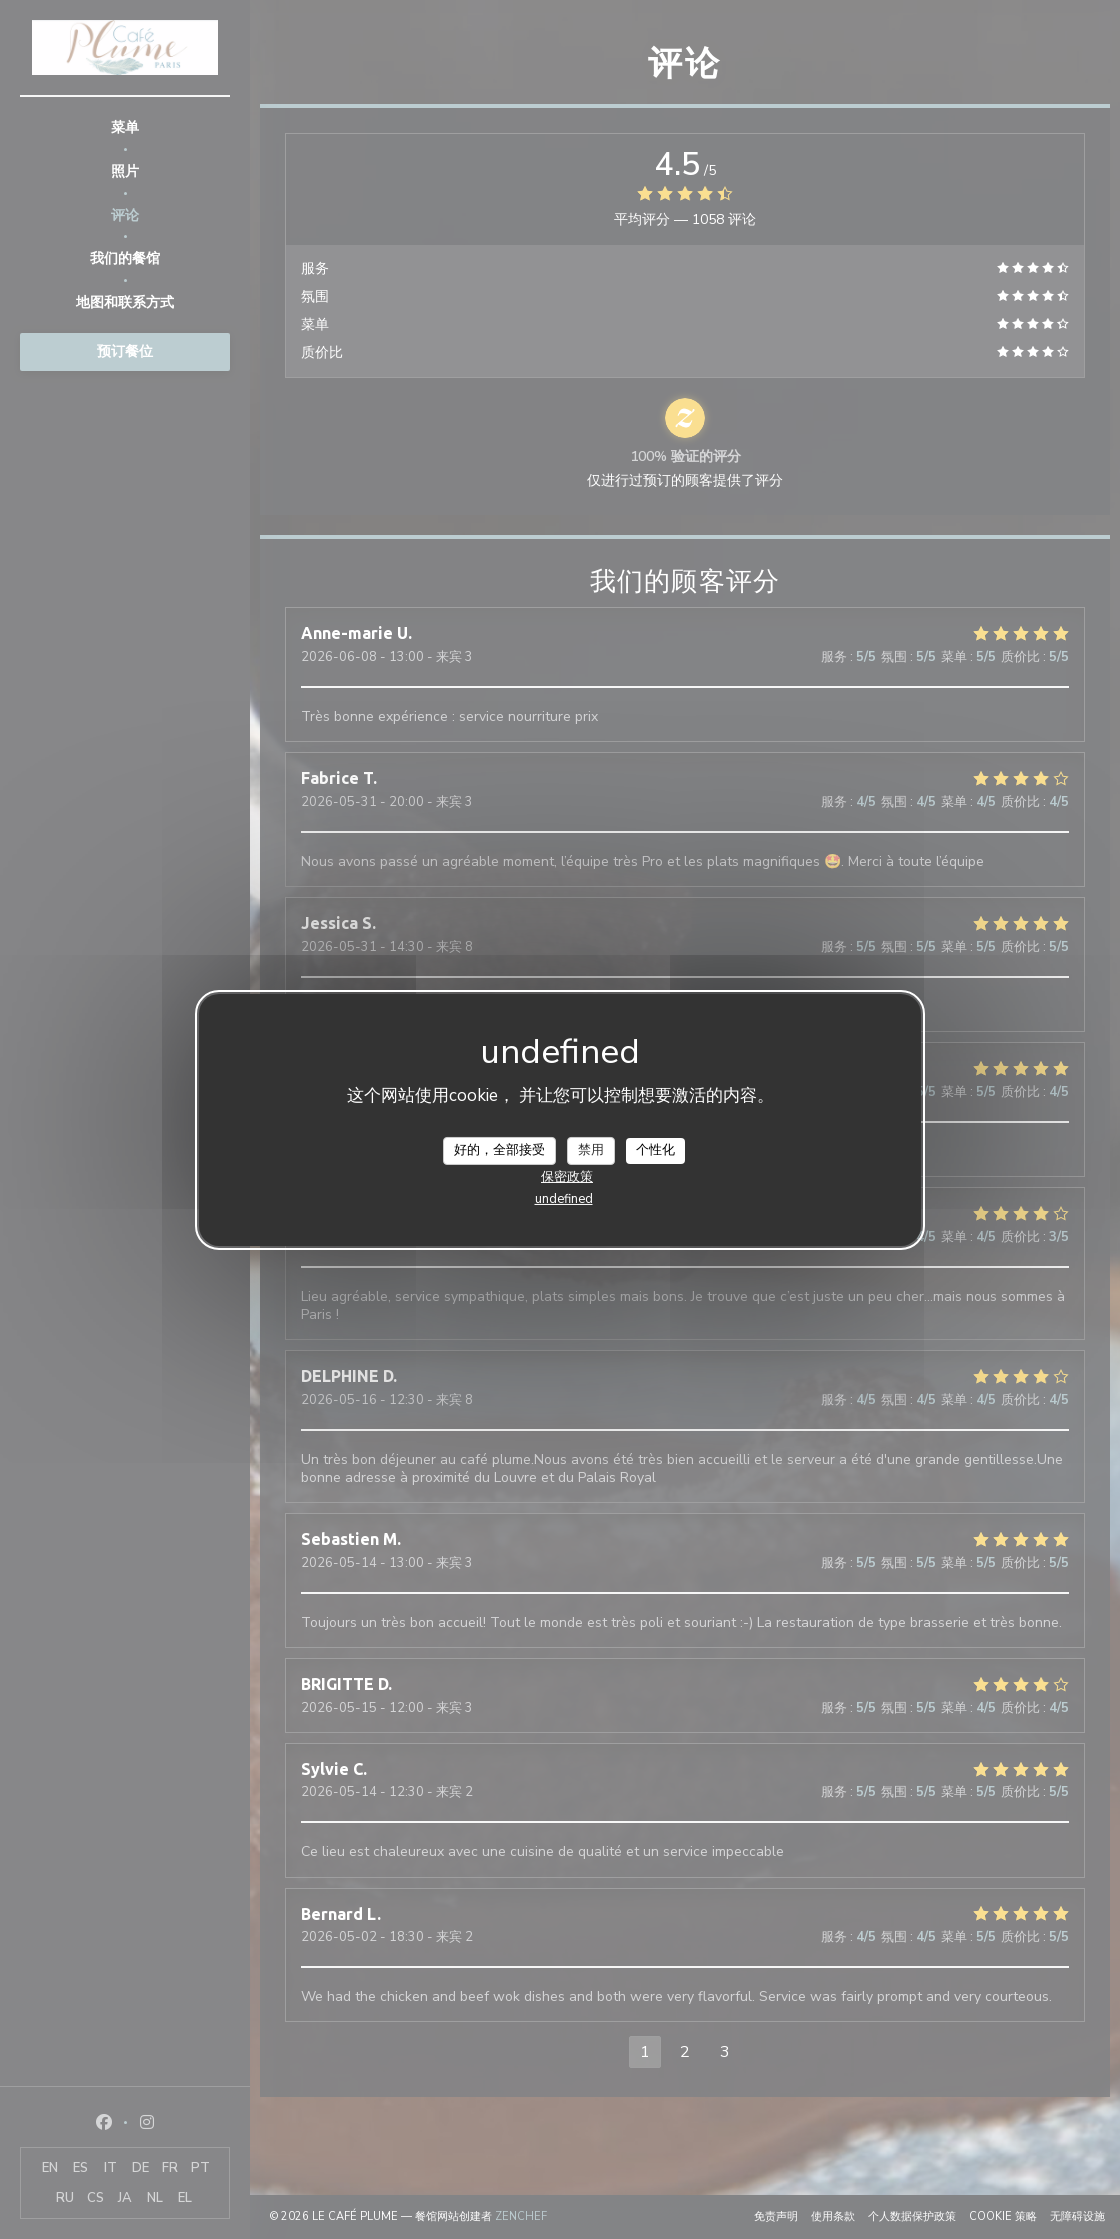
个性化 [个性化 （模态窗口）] (655, 1150)
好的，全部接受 (499, 1150)
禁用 (591, 1150)
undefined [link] (564, 1199)
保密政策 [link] (567, 1177)
